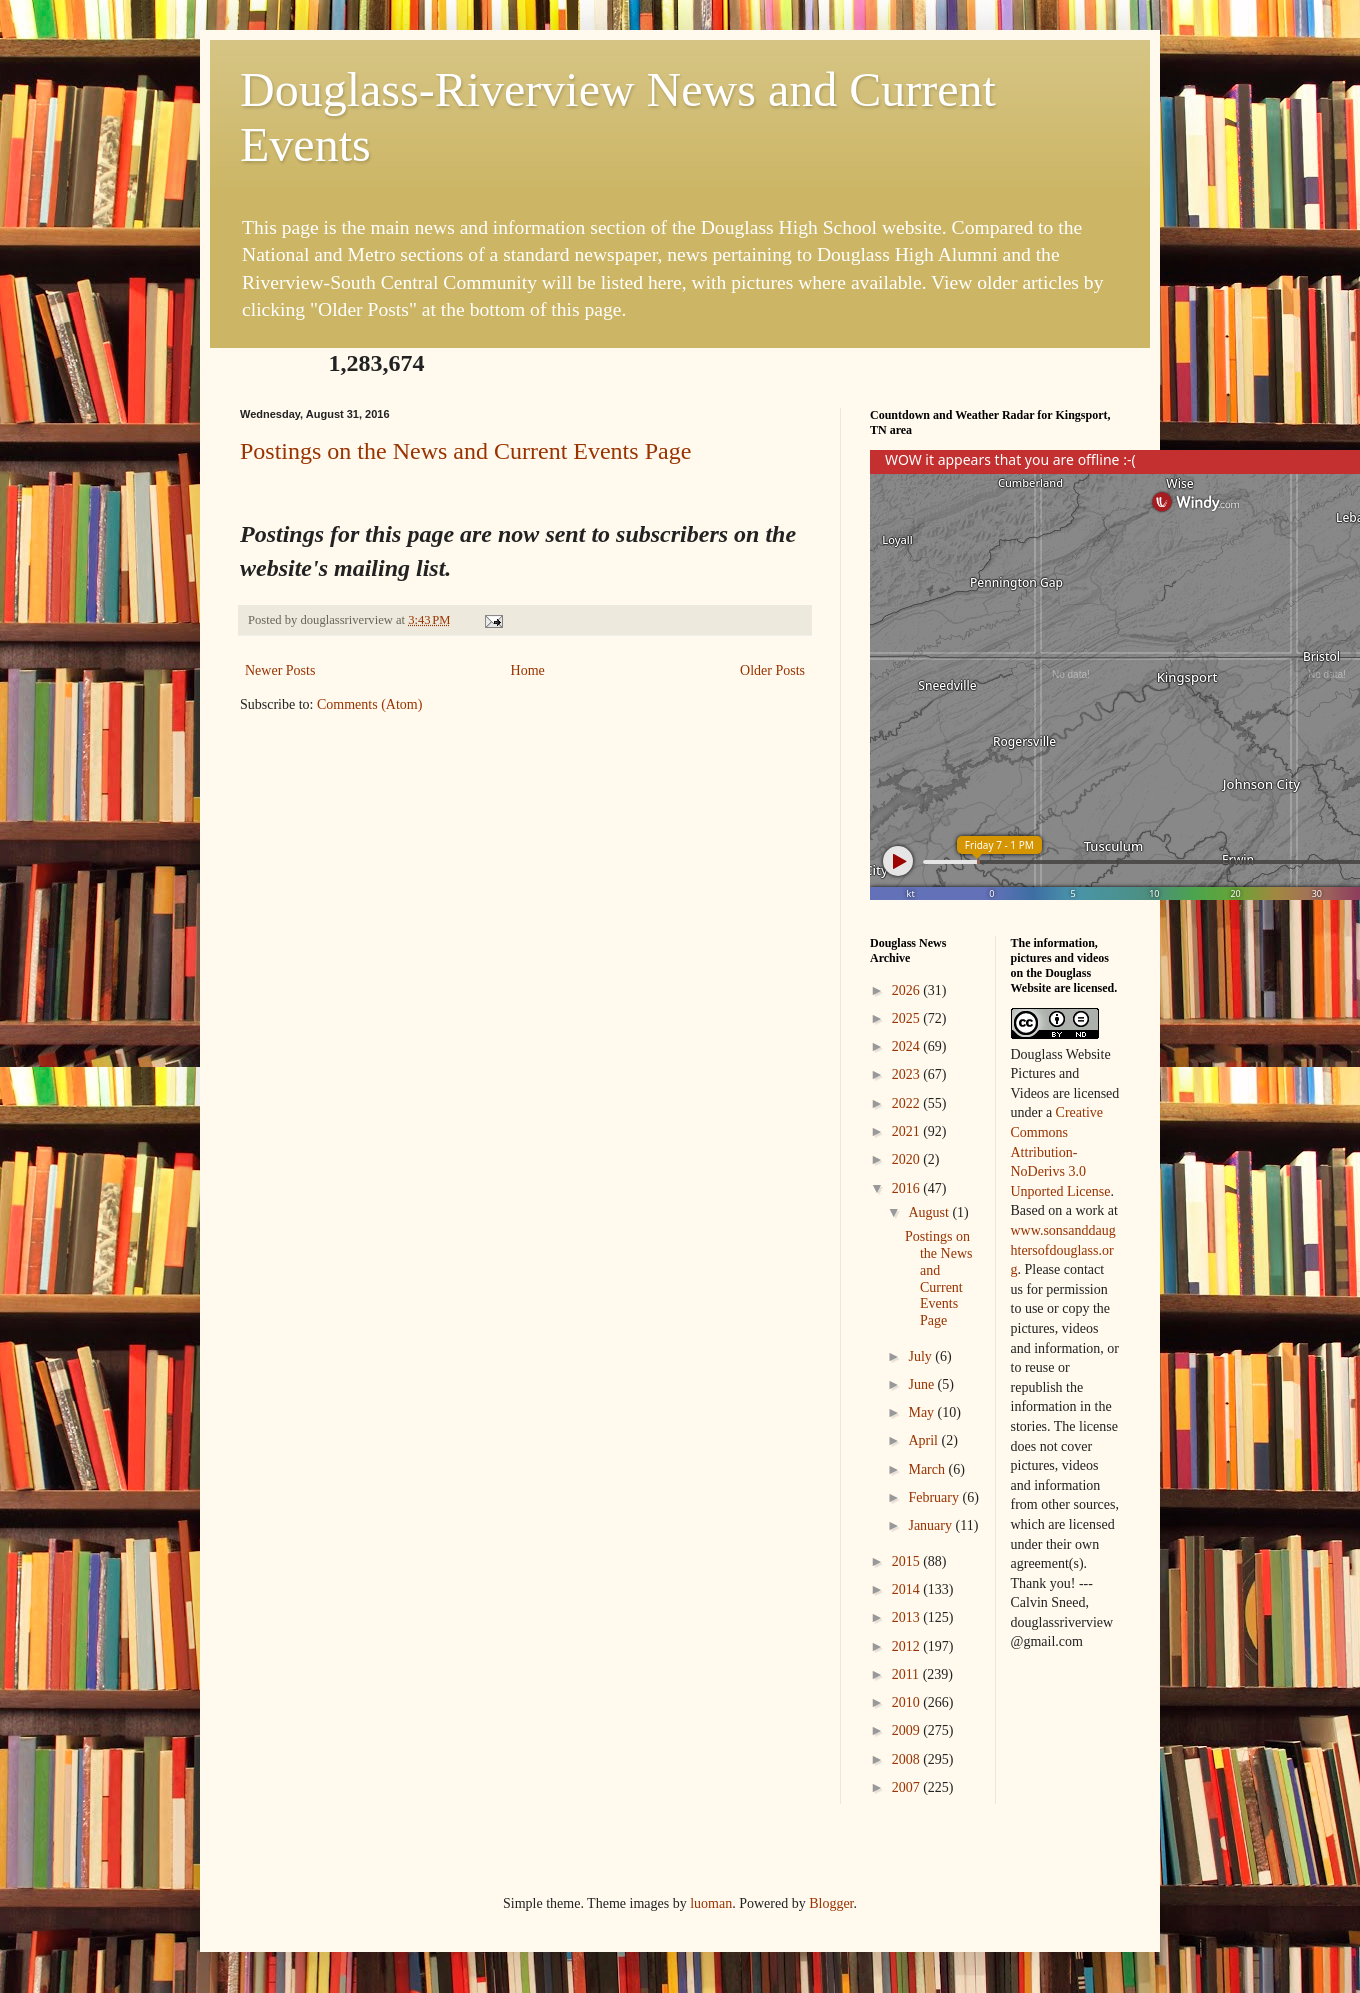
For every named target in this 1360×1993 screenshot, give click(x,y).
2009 (908, 1730)
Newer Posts (280, 670)
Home (528, 670)
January (931, 1525)
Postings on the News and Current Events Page (465, 451)
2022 (908, 1103)
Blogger (831, 1903)
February (935, 1497)
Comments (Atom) (369, 704)
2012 (908, 1646)
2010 (908, 1702)
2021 (908, 1131)
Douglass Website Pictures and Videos (1061, 1074)
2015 (908, 1561)
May (922, 1412)
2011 (907, 1674)
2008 (908, 1759)
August (930, 1212)
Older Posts (772, 670)
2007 (908, 1787)
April (924, 1440)
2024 (908, 1046)
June (922, 1384)
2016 (908, 1188)
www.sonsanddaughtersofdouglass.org (1063, 1250)
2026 (908, 990)
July (921, 1356)
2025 (908, 1018)
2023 (908, 1074)
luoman (711, 1903)
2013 (908, 1617)
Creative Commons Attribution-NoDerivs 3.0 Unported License (1061, 1151)
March (928, 1469)
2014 (908, 1589)
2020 (908, 1159)
